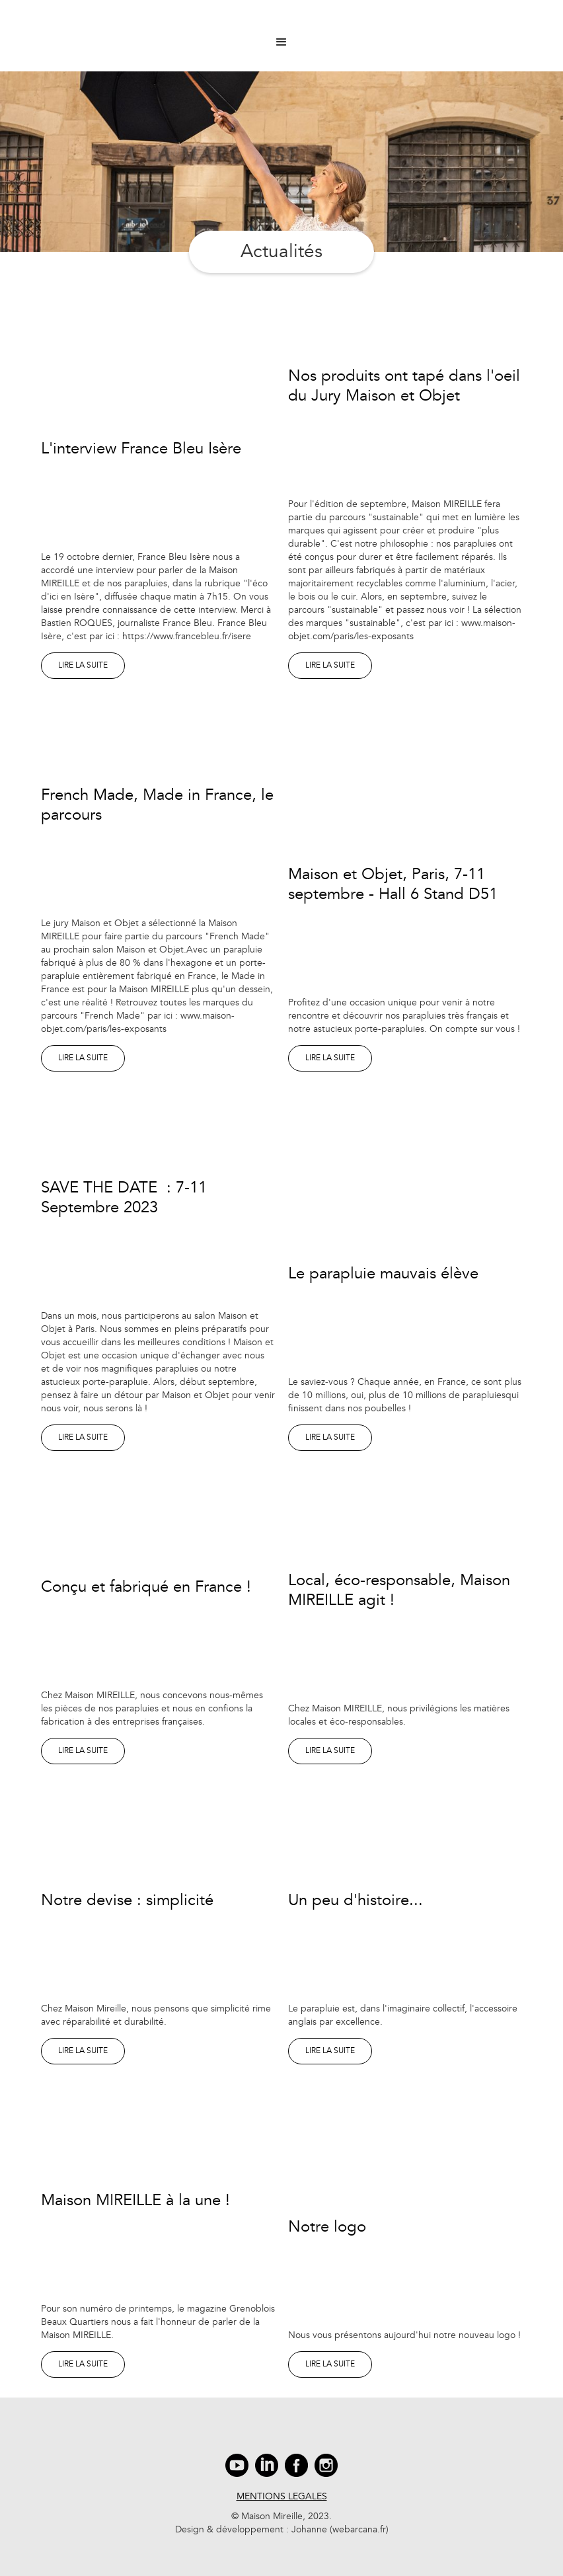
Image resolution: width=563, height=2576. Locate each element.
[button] (281, 42)
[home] (281, 19)
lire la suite (83, 665)
